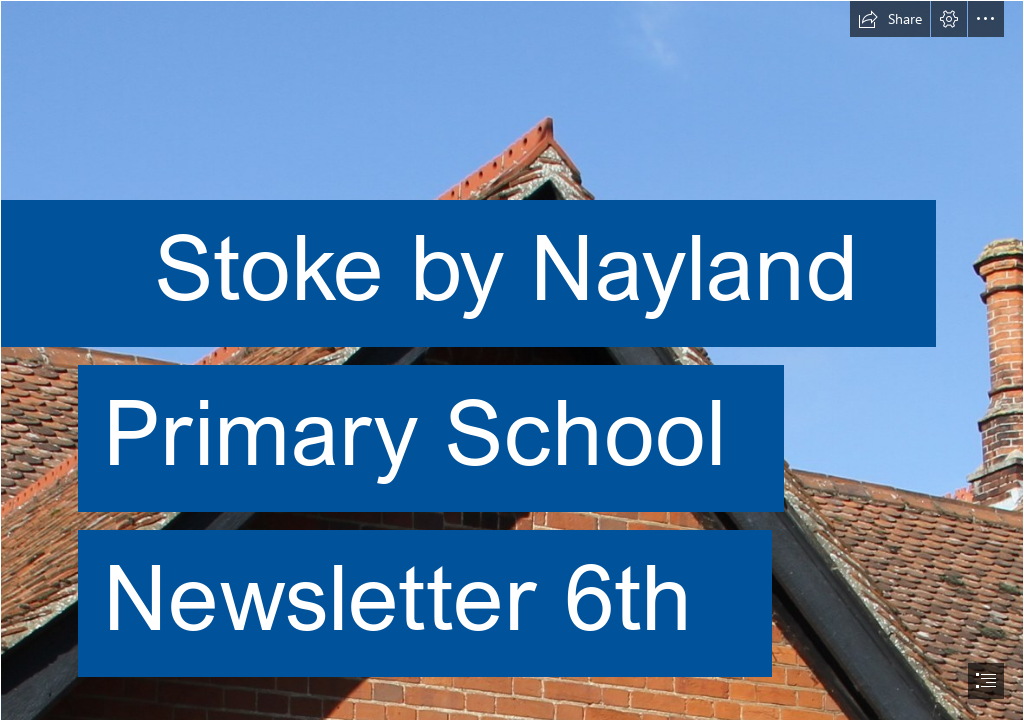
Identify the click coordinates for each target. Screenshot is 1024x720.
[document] (512, 360)
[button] (890, 19)
